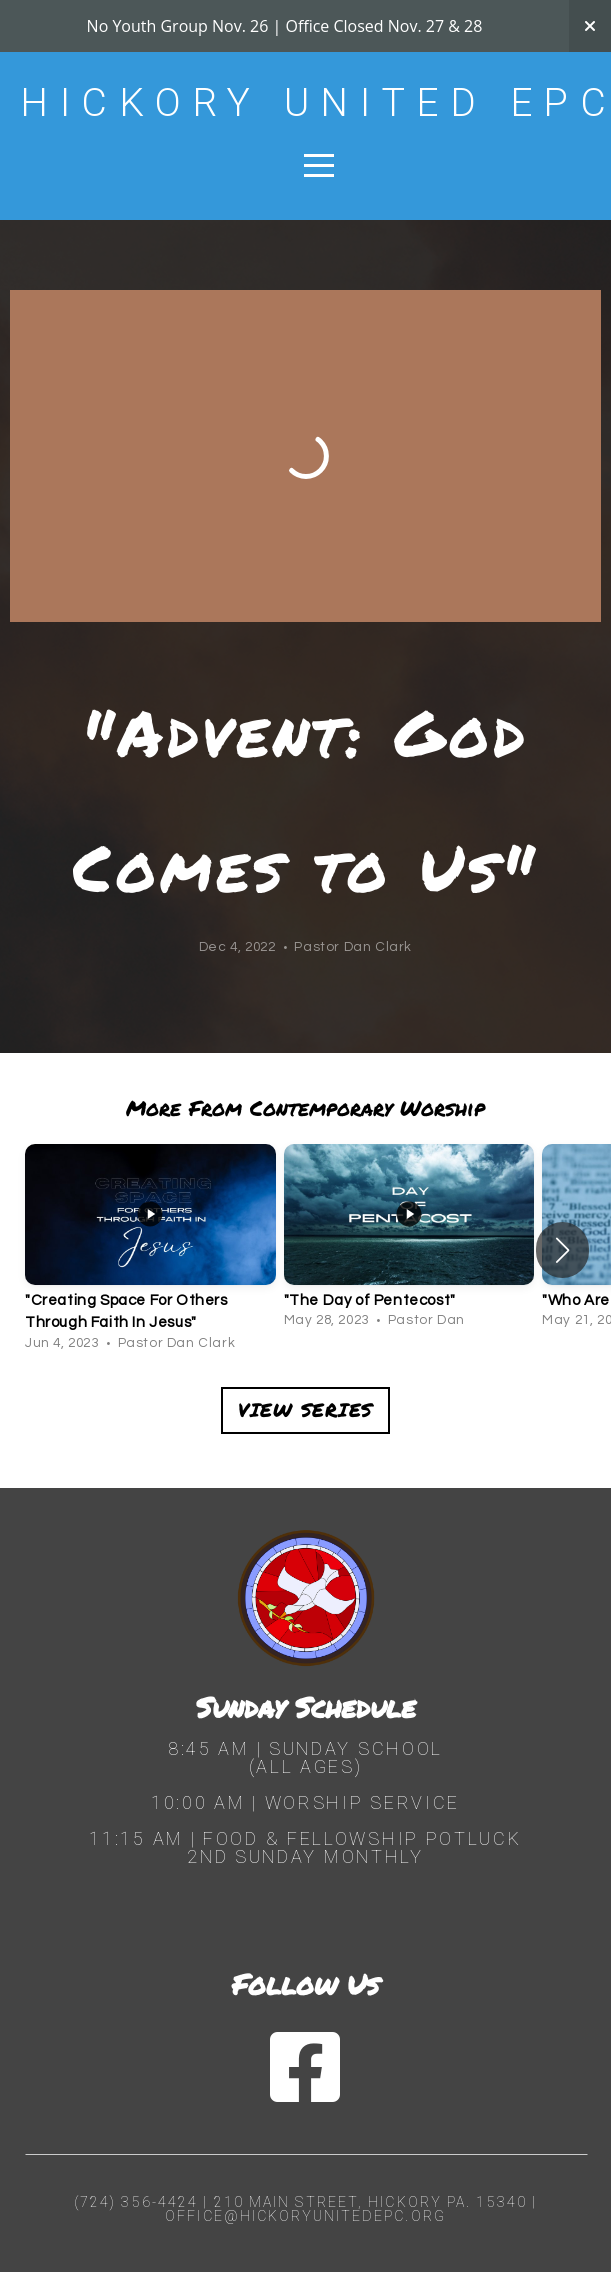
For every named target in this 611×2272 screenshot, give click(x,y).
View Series (305, 1409)
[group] (150, 1250)
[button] (562, 1250)
